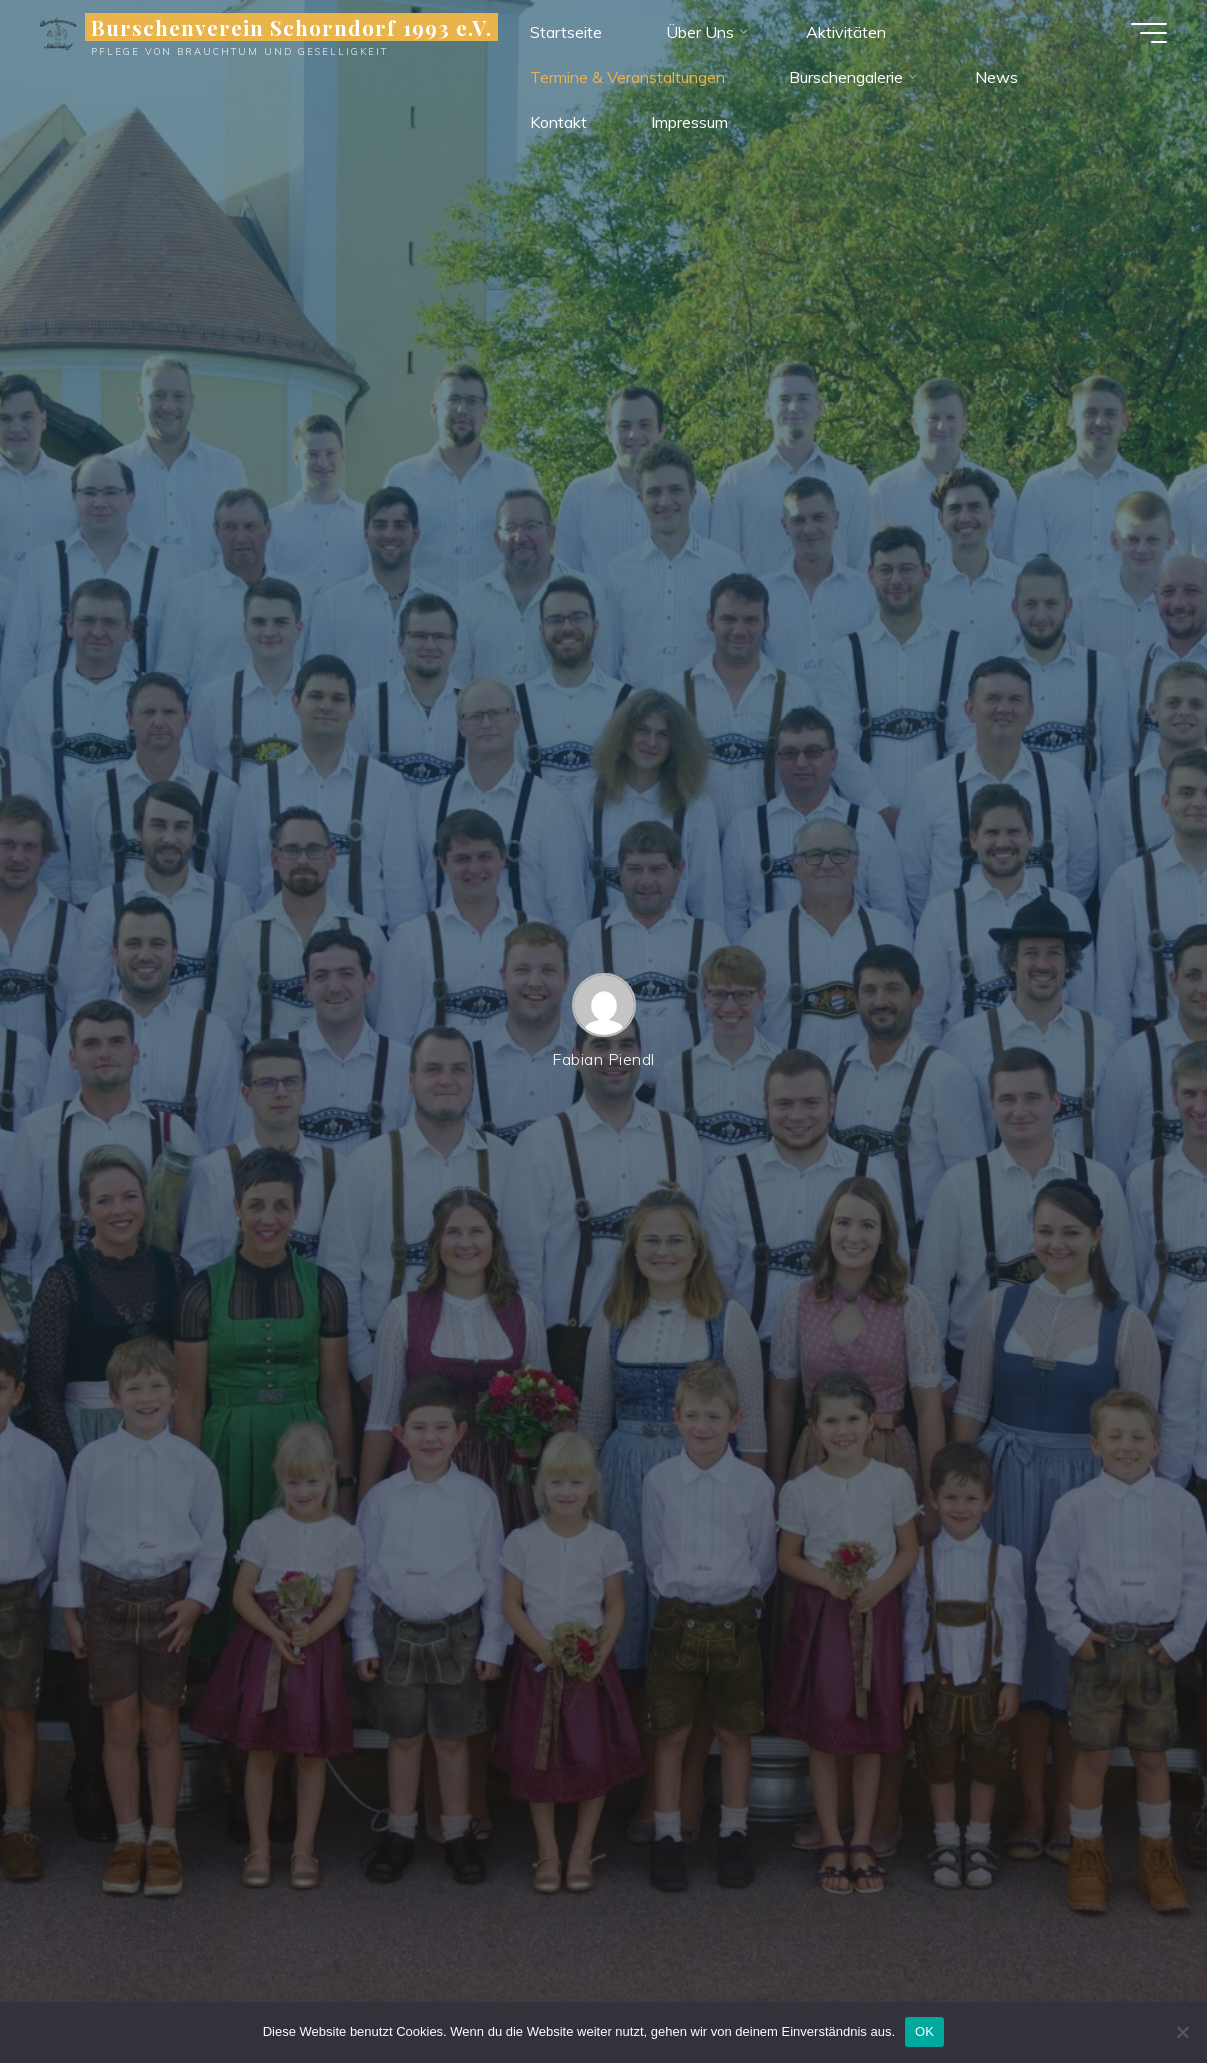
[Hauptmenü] (1149, 33)
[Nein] (1182, 2032)
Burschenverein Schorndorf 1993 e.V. (291, 27)
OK (924, 2031)
